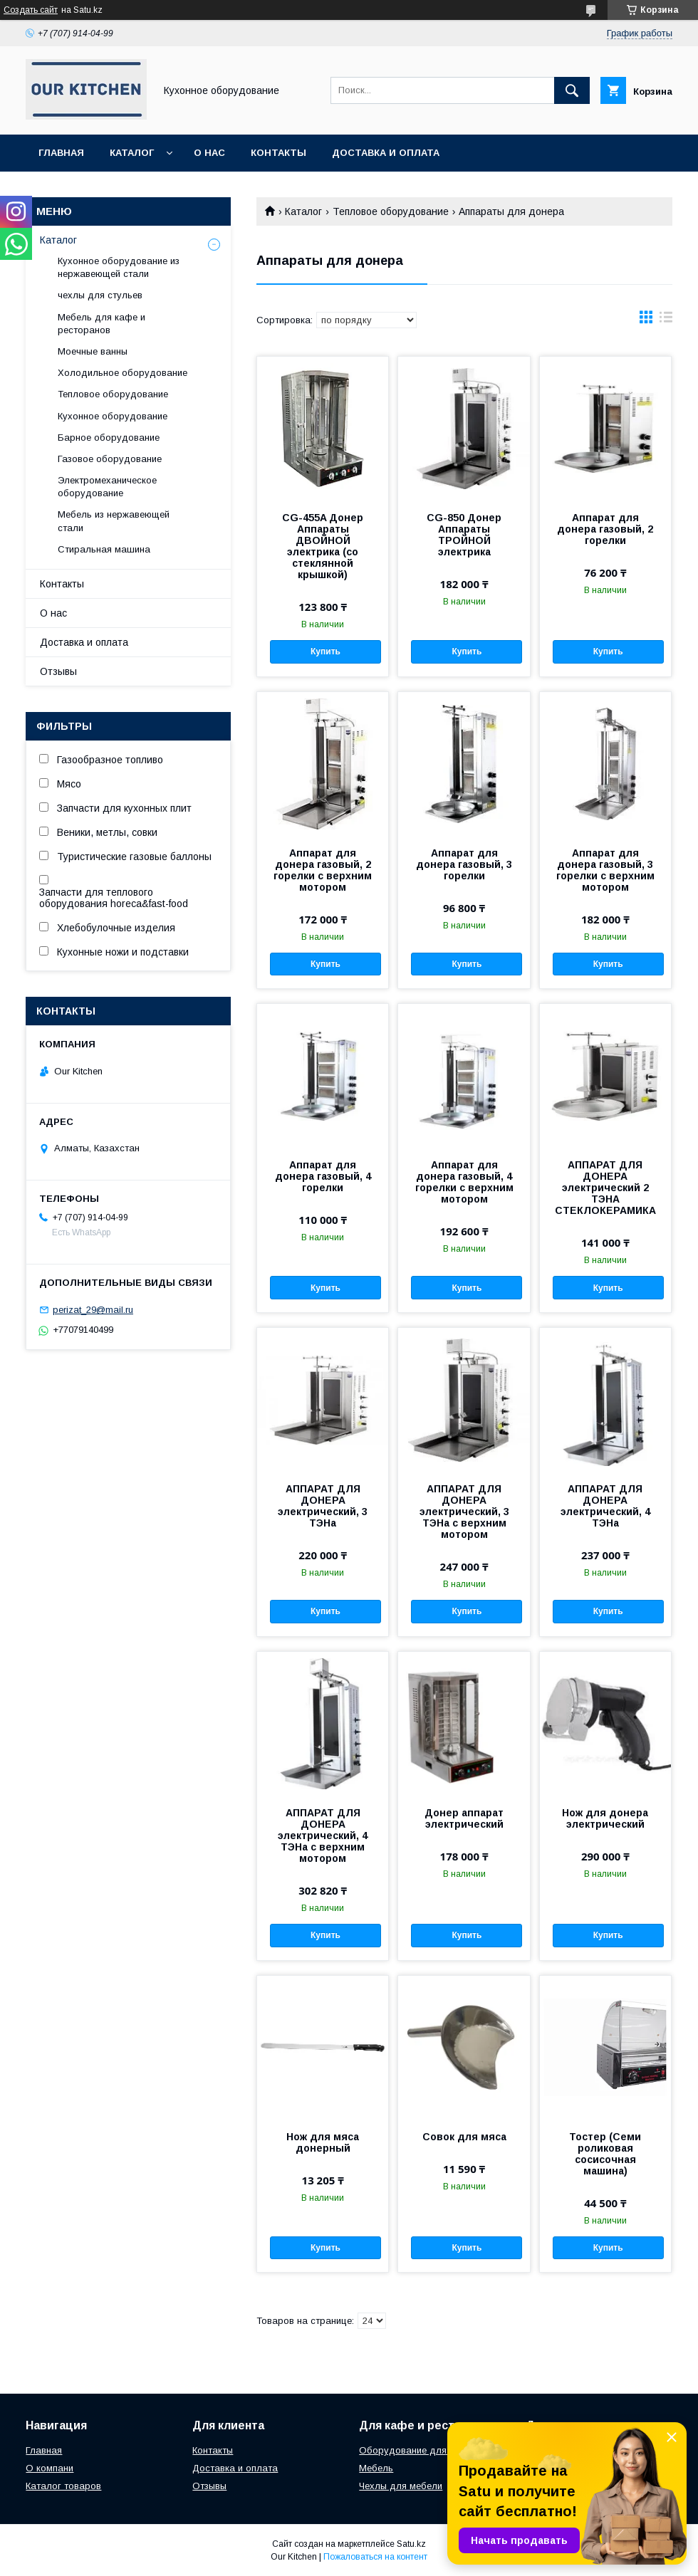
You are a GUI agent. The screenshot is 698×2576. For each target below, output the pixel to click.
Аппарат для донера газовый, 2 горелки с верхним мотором (323, 870)
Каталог (132, 152)
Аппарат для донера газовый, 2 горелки (605, 529)
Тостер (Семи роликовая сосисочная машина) (605, 2154)
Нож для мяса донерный (322, 2142)
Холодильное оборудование (122, 372)
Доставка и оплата (385, 152)
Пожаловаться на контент (375, 2557)
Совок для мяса (464, 2136)
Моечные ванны (92, 351)
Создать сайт (31, 10)
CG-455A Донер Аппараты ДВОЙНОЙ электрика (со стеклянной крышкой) (322, 546)
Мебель (376, 2468)
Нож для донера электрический (605, 1818)
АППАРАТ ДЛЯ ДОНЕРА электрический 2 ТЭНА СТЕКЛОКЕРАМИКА (605, 1187)
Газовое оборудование (110, 459)
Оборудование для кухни (416, 2450)
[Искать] (572, 90)
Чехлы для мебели (400, 2486)
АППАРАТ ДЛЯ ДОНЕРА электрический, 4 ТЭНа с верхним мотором (323, 1835)
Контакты (278, 152)
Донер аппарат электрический (464, 1818)
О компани (49, 2468)
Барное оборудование (109, 437)
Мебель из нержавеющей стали (114, 521)
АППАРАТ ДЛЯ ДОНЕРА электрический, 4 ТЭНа (605, 1506)
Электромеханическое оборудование (107, 486)
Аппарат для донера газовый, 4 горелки (323, 1176)
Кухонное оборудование (112, 416)
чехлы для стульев (100, 295)
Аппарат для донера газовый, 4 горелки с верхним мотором (464, 1182)
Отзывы (58, 671)
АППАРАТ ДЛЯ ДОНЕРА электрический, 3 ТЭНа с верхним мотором (464, 1511)
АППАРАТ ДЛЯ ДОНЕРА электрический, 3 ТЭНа (323, 1506)
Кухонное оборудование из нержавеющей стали (118, 267)
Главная (61, 152)
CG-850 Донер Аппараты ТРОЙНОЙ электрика (464, 534)
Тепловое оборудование (391, 211)
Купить (325, 651)
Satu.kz (411, 2544)
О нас (209, 152)
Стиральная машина (104, 549)
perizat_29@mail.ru (93, 1309)
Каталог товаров (63, 2486)
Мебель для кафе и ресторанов (101, 323)
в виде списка (666, 320)
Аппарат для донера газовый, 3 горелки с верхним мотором (605, 870)
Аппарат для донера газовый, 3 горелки (464, 864)
